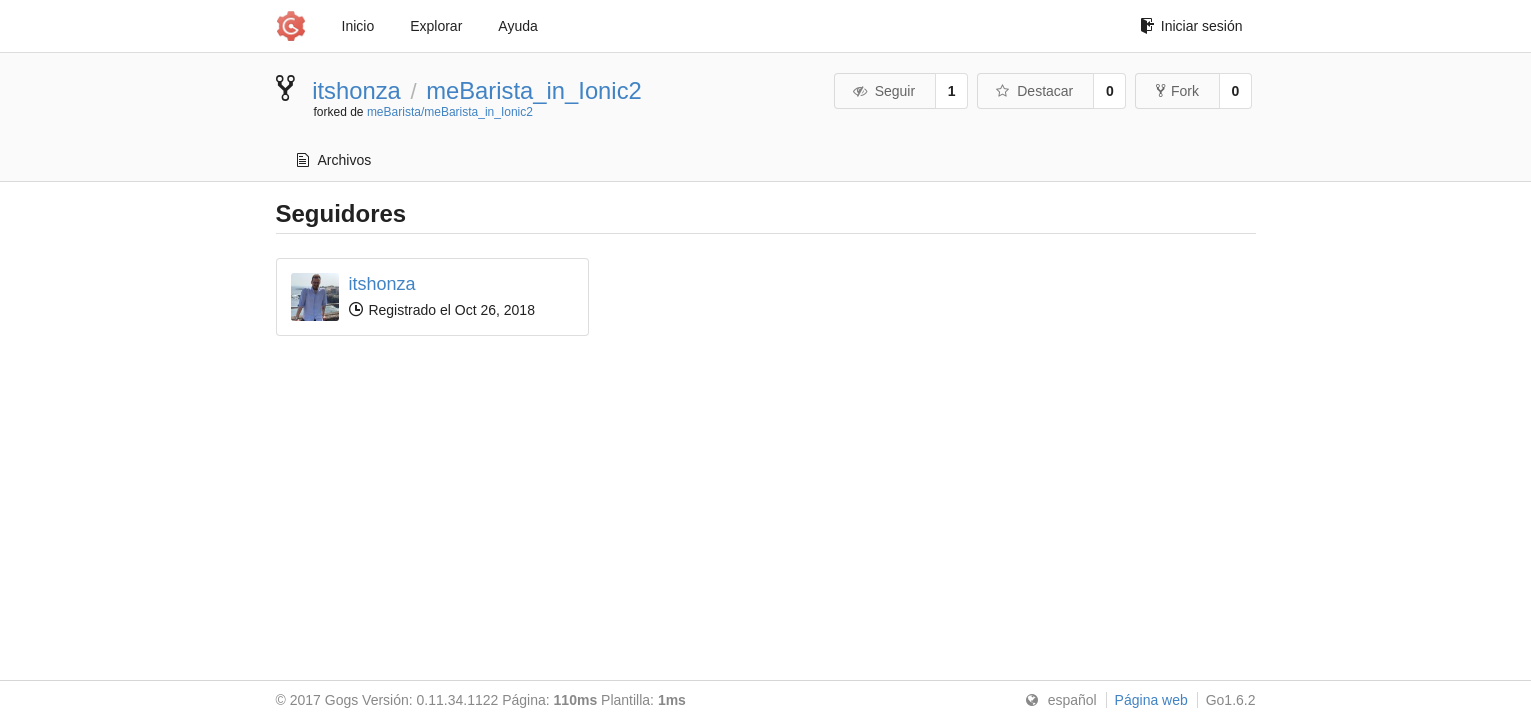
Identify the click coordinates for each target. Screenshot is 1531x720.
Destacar (1034, 91)
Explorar (436, 26)
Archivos (334, 160)
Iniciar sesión (1191, 26)
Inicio (358, 26)
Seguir (883, 91)
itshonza (356, 90)
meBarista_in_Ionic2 (534, 90)
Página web (1151, 700)
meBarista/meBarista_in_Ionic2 (450, 112)
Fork (1177, 91)
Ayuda (517, 26)
